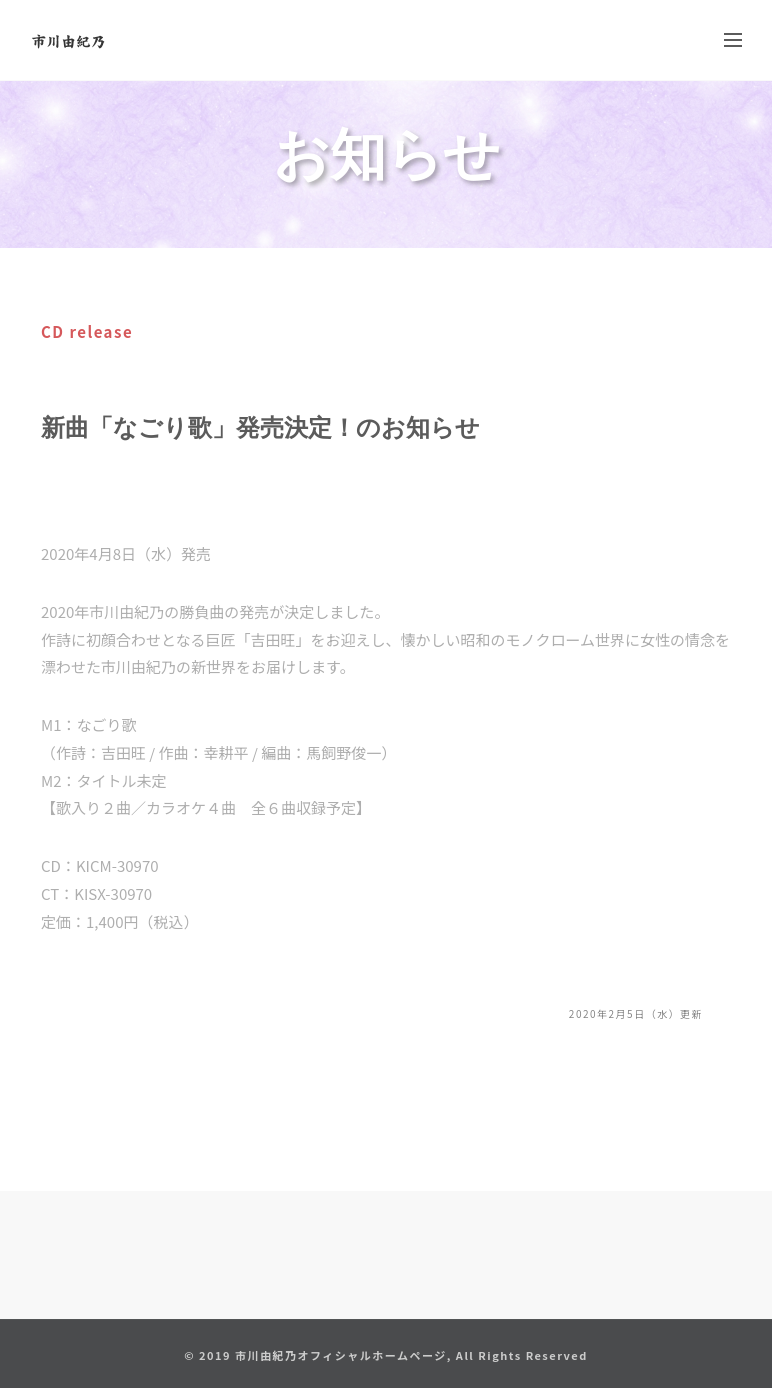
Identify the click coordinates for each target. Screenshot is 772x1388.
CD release (87, 331)
